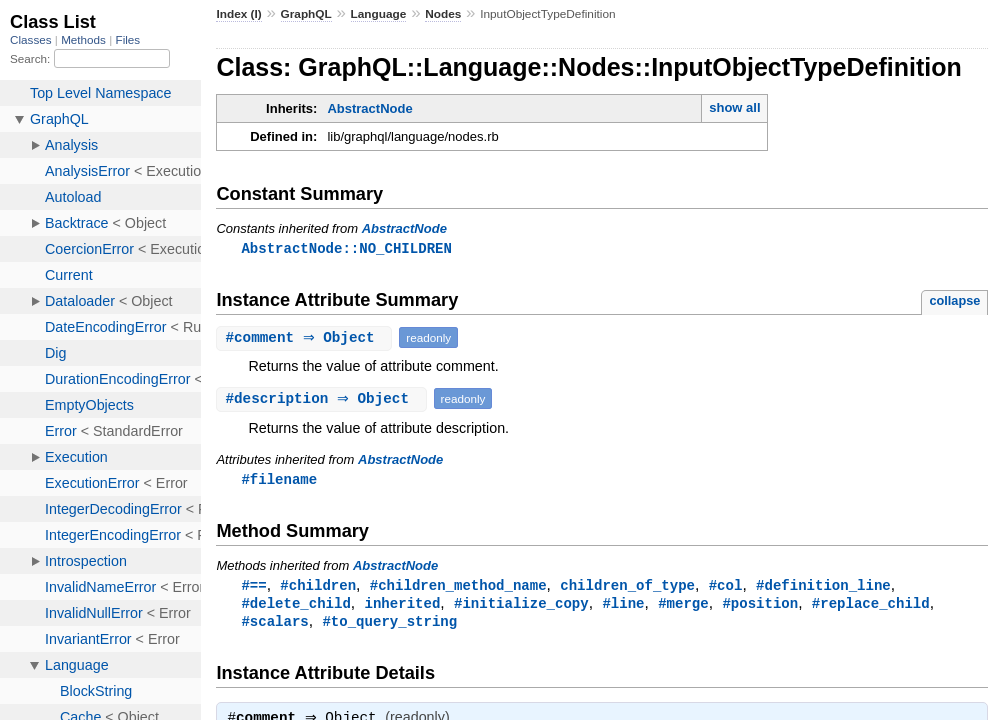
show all (734, 107)
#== (253, 587)
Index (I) (238, 14)
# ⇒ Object (306, 338)
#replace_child (871, 606)
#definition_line (823, 587)
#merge (683, 606)
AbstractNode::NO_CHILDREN (346, 248)
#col (726, 587)
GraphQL (306, 14)
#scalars (274, 625)
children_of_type (627, 587)
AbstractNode (369, 108)
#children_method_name (458, 587)
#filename (279, 480)
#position (760, 606)
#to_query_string (389, 625)
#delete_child (295, 606)
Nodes (443, 14)
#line (623, 606)
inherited (403, 606)
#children (318, 587)
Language (379, 14)
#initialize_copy (521, 606)
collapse (954, 301)
